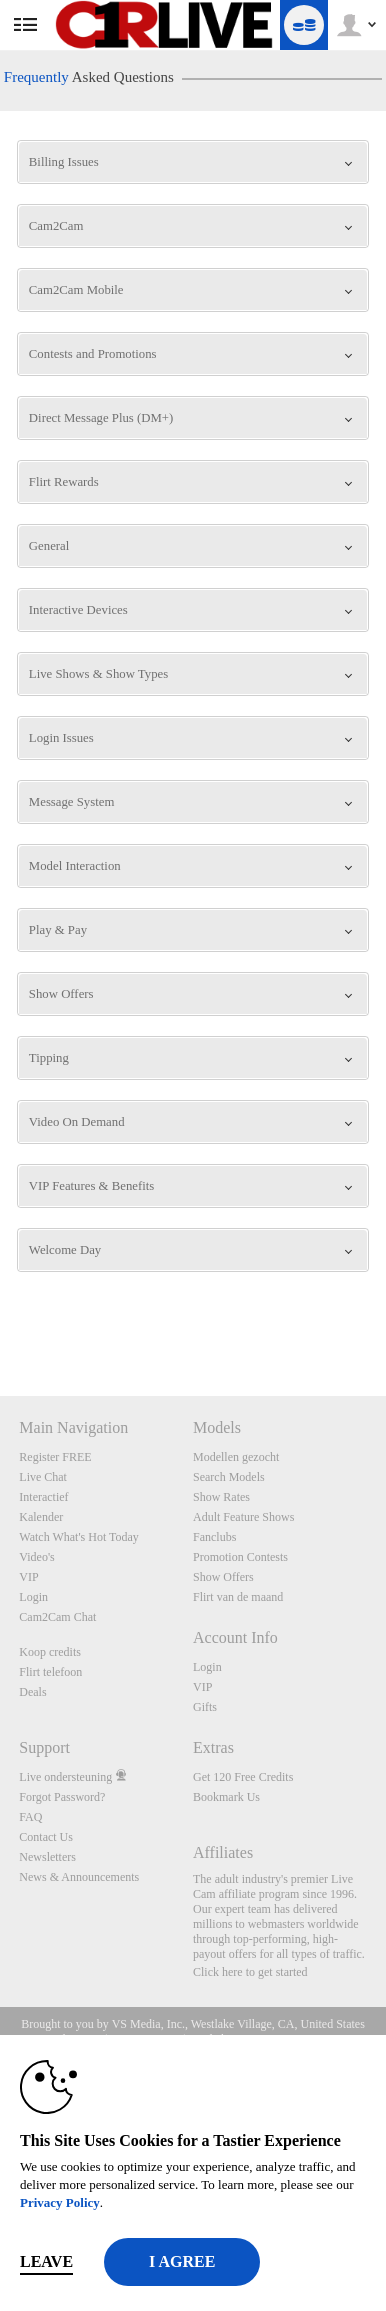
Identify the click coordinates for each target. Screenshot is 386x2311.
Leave (46, 2261)
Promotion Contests (240, 1557)
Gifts (205, 1707)
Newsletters (47, 1857)
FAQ (30, 1817)
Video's (36, 1557)
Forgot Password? (62, 1797)
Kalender (41, 1517)
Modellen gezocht (236, 1457)
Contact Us (46, 1837)
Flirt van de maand (238, 1597)
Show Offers (223, 1577)
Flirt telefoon (50, 1672)
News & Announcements (79, 1877)
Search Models (229, 1477)
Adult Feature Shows (243, 1517)
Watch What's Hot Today (79, 1537)
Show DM (0, 1321)
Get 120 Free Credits (243, 1777)
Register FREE (55, 1457)
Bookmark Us (226, 1797)
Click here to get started (250, 1972)
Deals (32, 1692)
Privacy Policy (60, 2202)
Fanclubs (214, 1537)
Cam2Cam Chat (57, 1617)
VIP (28, 1577)
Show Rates (221, 1497)
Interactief (43, 1497)
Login (33, 1597)
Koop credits (50, 1652)
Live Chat (43, 1477)
